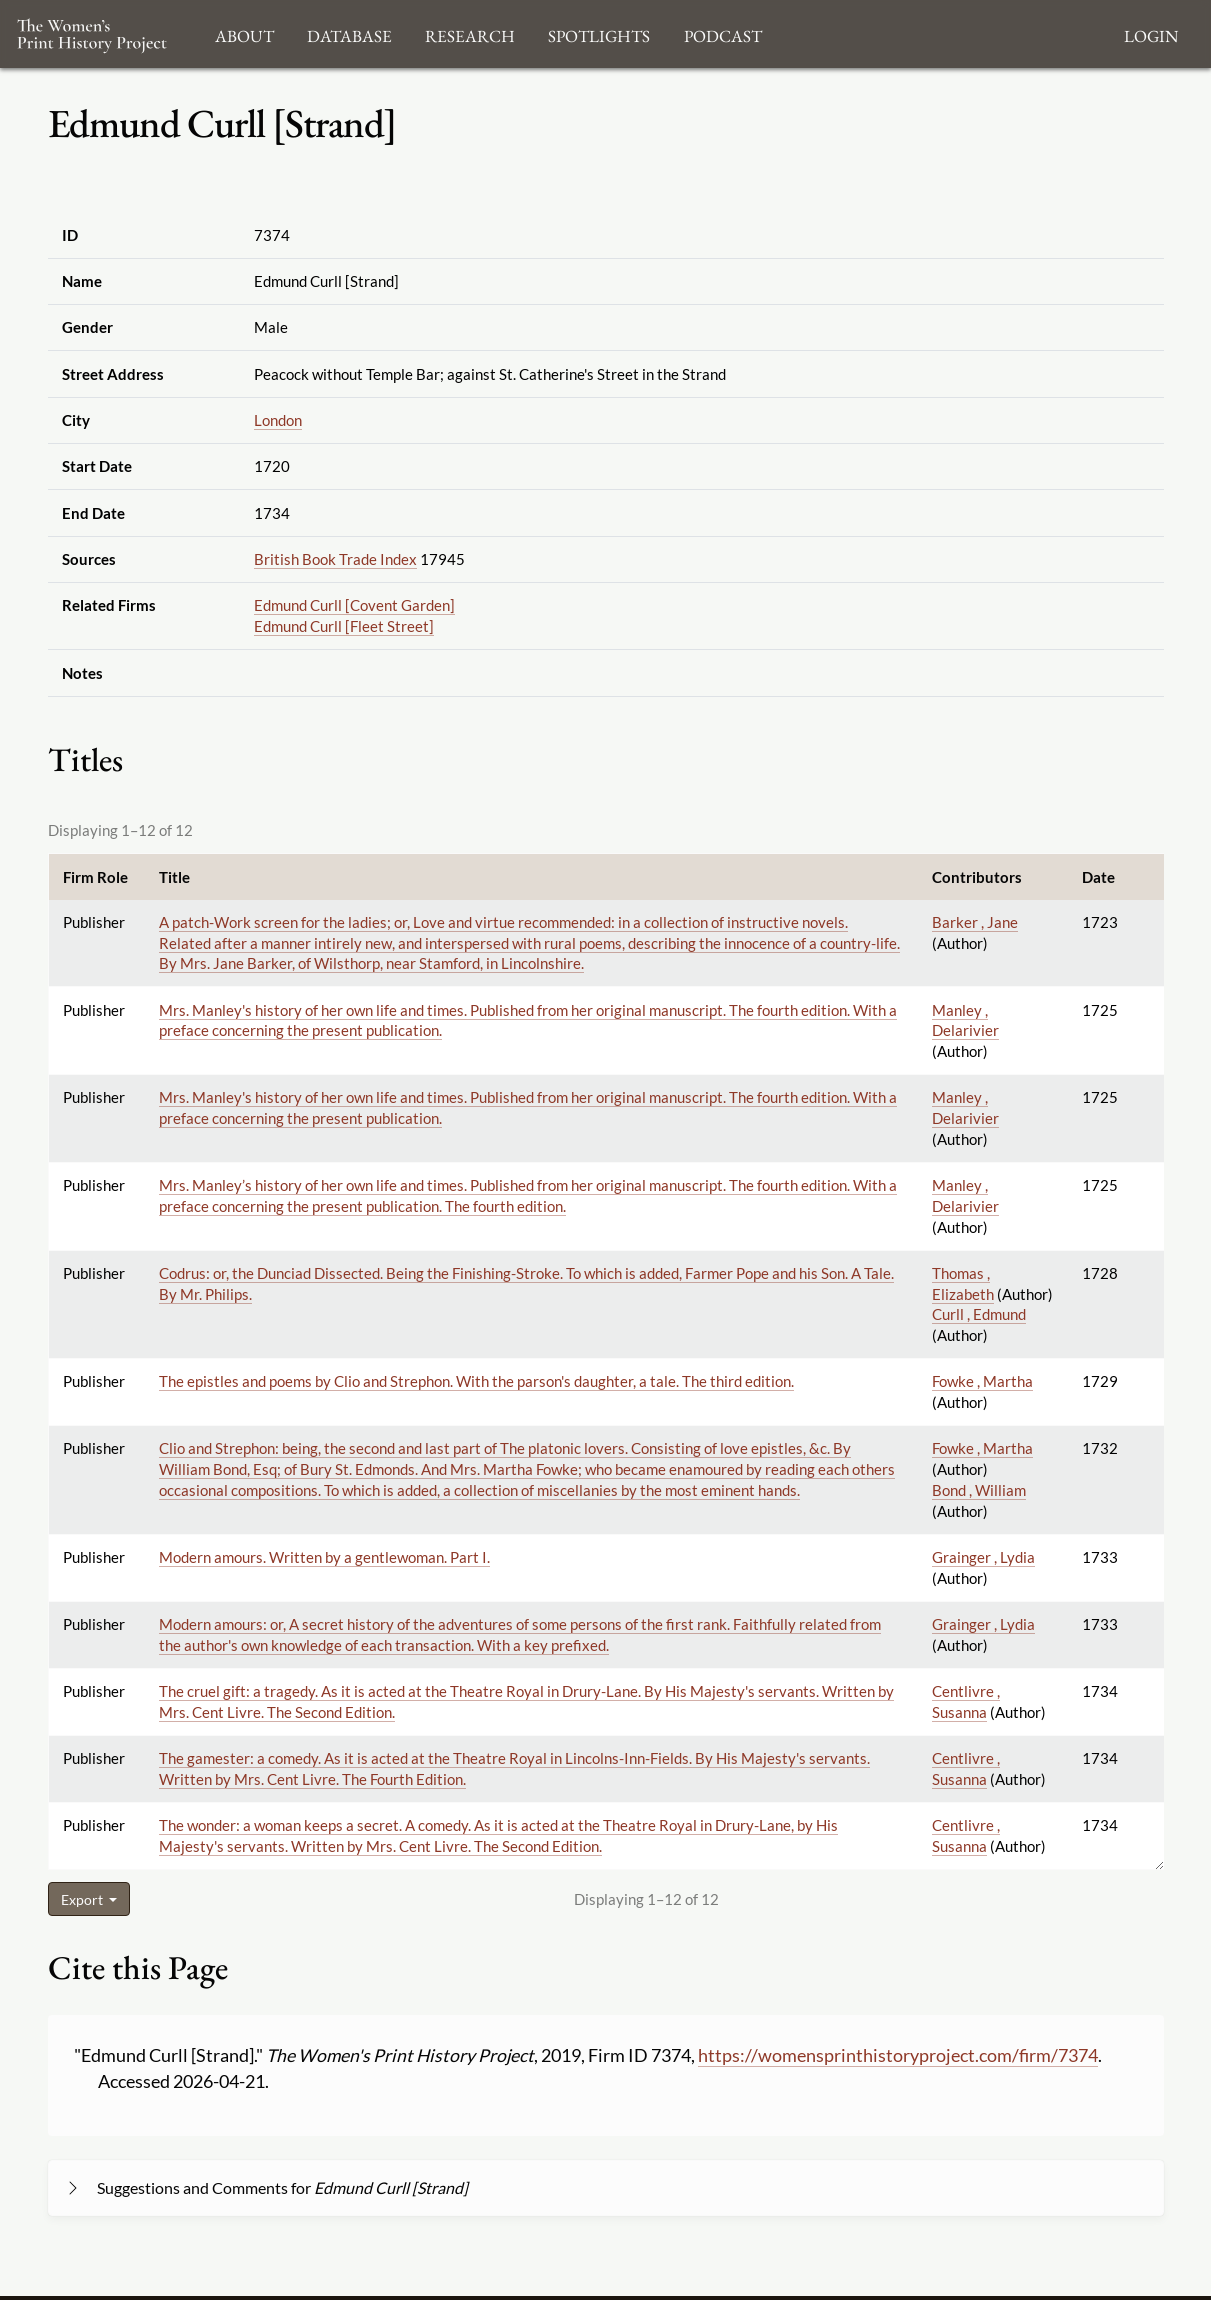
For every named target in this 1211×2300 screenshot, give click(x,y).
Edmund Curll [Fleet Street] (344, 626)
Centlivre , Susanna (966, 1835)
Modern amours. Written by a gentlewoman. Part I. (324, 1557)
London (278, 420)
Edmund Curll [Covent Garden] (354, 605)
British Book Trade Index (335, 559)
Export (83, 1899)
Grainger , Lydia (983, 1557)
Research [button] (470, 33)
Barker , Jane (975, 922)
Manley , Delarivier (965, 1020)
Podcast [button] (723, 33)
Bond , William (979, 1490)
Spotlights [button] (599, 33)
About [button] (244, 33)
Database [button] (349, 33)
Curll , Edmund (979, 1314)
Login (1151, 33)
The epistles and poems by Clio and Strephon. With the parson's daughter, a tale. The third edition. (476, 1381)
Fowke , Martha (982, 1381)
